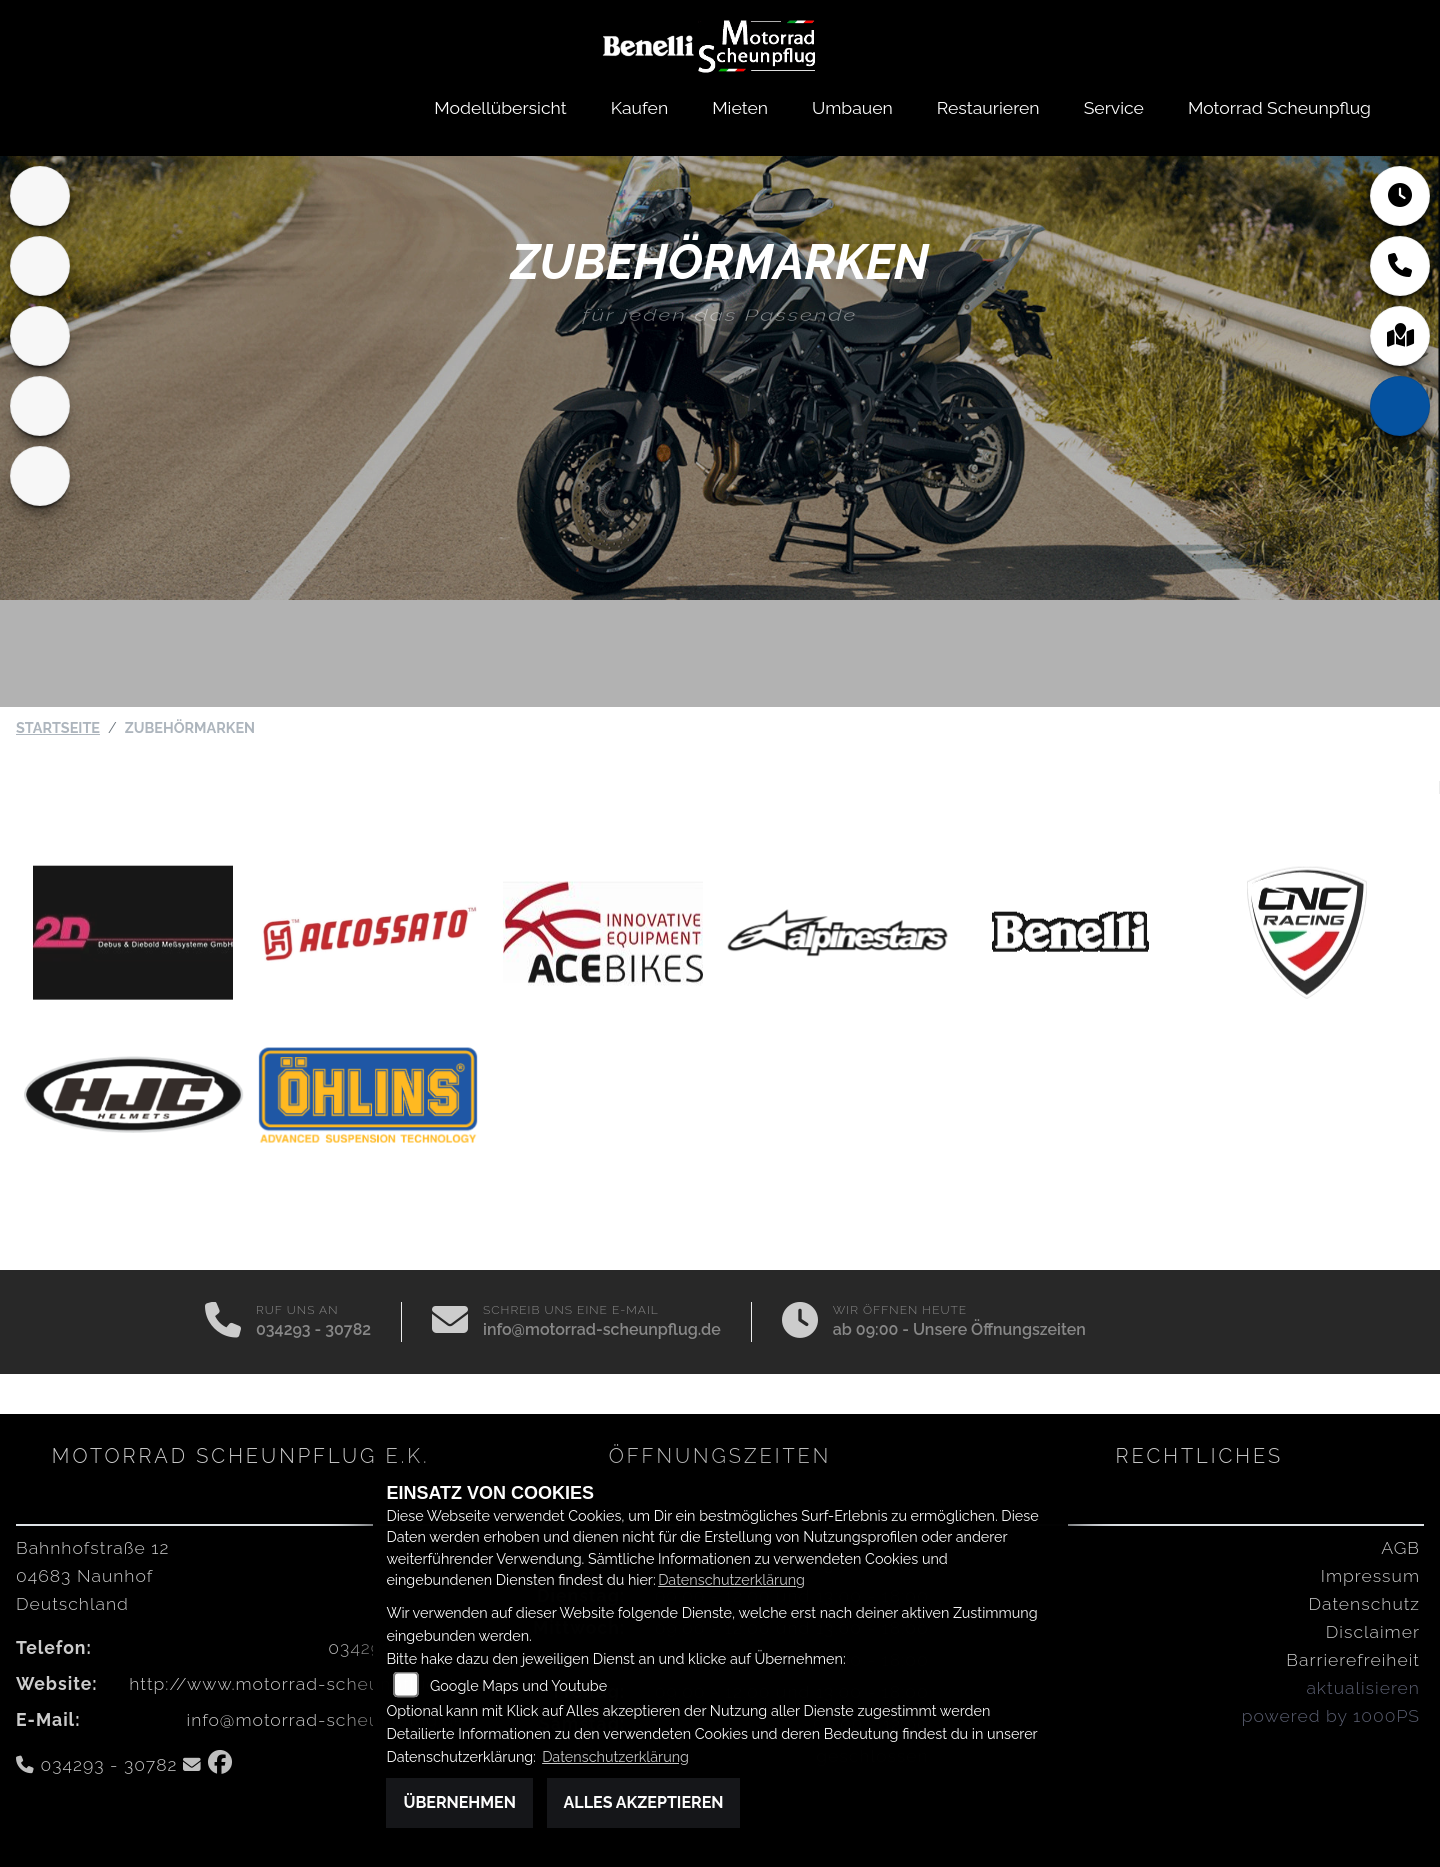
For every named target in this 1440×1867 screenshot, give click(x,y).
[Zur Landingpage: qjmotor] (40, 406)
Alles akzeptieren (644, 1802)
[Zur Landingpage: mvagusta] (40, 266)
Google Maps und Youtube (518, 1685)
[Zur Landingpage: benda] (40, 336)
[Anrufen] (223, 1322)
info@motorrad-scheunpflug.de (602, 1329)
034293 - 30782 (313, 1329)
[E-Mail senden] (450, 1322)
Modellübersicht (500, 107)
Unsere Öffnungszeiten (999, 1329)
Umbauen (852, 107)
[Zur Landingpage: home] (40, 196)
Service (1114, 107)
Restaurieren (988, 107)
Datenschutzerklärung (731, 1579)
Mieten (740, 107)
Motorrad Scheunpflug (1279, 107)
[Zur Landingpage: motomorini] (40, 476)
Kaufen (639, 107)
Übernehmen (459, 1802)
